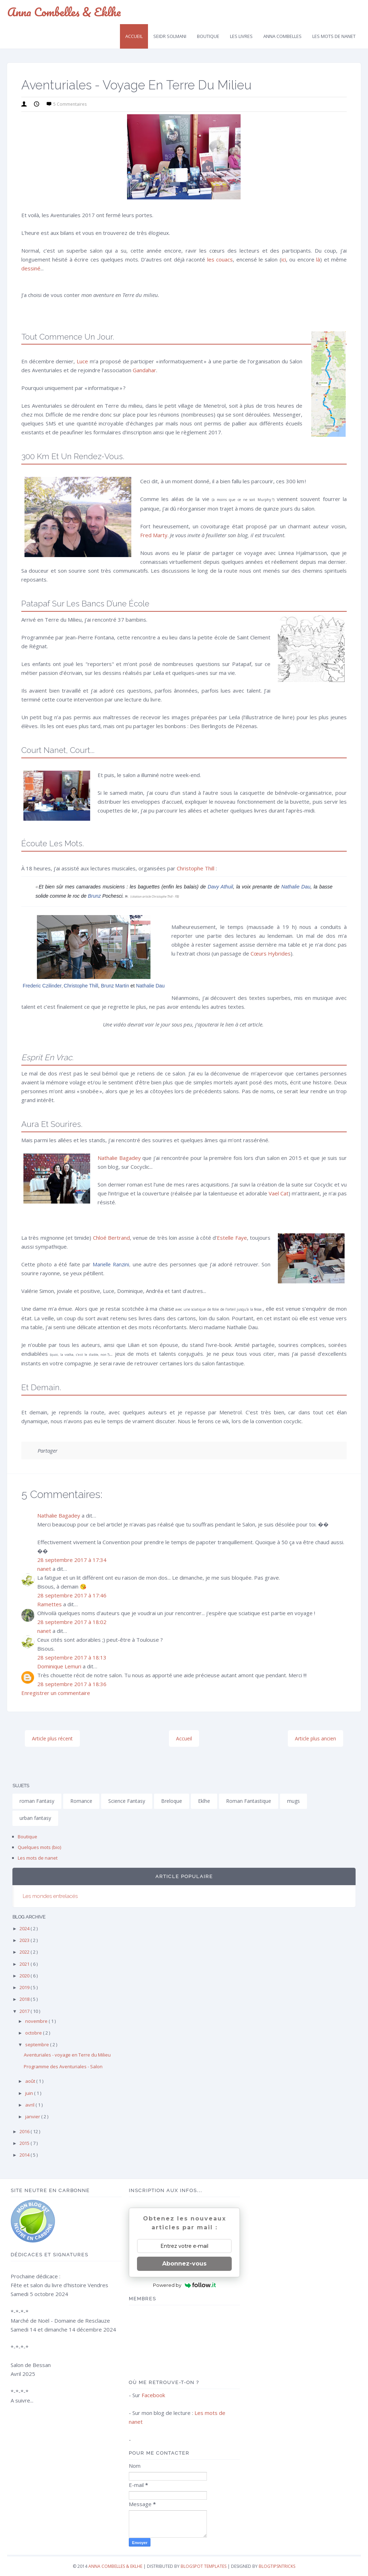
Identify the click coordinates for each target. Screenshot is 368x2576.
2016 (25, 2131)
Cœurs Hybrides (271, 953)
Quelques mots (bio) (39, 1847)
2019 (25, 1987)
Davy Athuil (220, 887)
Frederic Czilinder (42, 986)
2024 (25, 1928)
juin (29, 2093)
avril (30, 2105)
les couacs (220, 259)
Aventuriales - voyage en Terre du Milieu (67, 2055)
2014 (25, 2155)
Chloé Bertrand (111, 1237)
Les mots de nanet (37, 1858)
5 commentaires (70, 104)
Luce (82, 361)
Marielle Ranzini (111, 1264)
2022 (25, 1952)
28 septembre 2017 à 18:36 (71, 1684)
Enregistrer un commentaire (55, 1692)
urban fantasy (35, 1818)
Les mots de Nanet (334, 36)
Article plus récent (52, 1738)
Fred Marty (153, 535)
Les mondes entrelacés (50, 1896)
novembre (37, 2021)
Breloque (171, 1801)
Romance (81, 1801)
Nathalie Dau (296, 887)
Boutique (208, 36)
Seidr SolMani (169, 36)
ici (283, 259)
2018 (25, 1999)
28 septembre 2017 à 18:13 (71, 1657)
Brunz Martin (115, 986)
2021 (25, 1964)
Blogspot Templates (203, 2566)
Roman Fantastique (248, 1801)
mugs (293, 1801)
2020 (25, 1975)
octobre (34, 2033)
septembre (37, 2044)
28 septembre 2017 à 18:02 (71, 1621)
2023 (25, 1940)
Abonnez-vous (184, 2263)
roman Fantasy (37, 1801)
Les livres (241, 36)
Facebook (153, 2395)
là (318, 259)
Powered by (184, 2285)
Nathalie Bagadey (119, 1157)
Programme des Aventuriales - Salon (63, 2066)
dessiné (30, 268)
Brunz (94, 896)
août (30, 2081)
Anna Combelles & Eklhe (64, 11)
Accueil (134, 36)
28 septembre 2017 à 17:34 (71, 1559)
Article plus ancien (315, 1738)
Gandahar (144, 370)
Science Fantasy (126, 1801)
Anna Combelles (282, 36)
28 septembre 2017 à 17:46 (71, 1595)
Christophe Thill (195, 868)
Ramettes (49, 1604)
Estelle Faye (232, 1237)
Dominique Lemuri (59, 1666)
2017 (25, 2011)
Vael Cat (279, 1193)
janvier (33, 2116)
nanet (44, 1568)
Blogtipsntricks (277, 2566)
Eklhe (204, 1801)
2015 (25, 2143)
